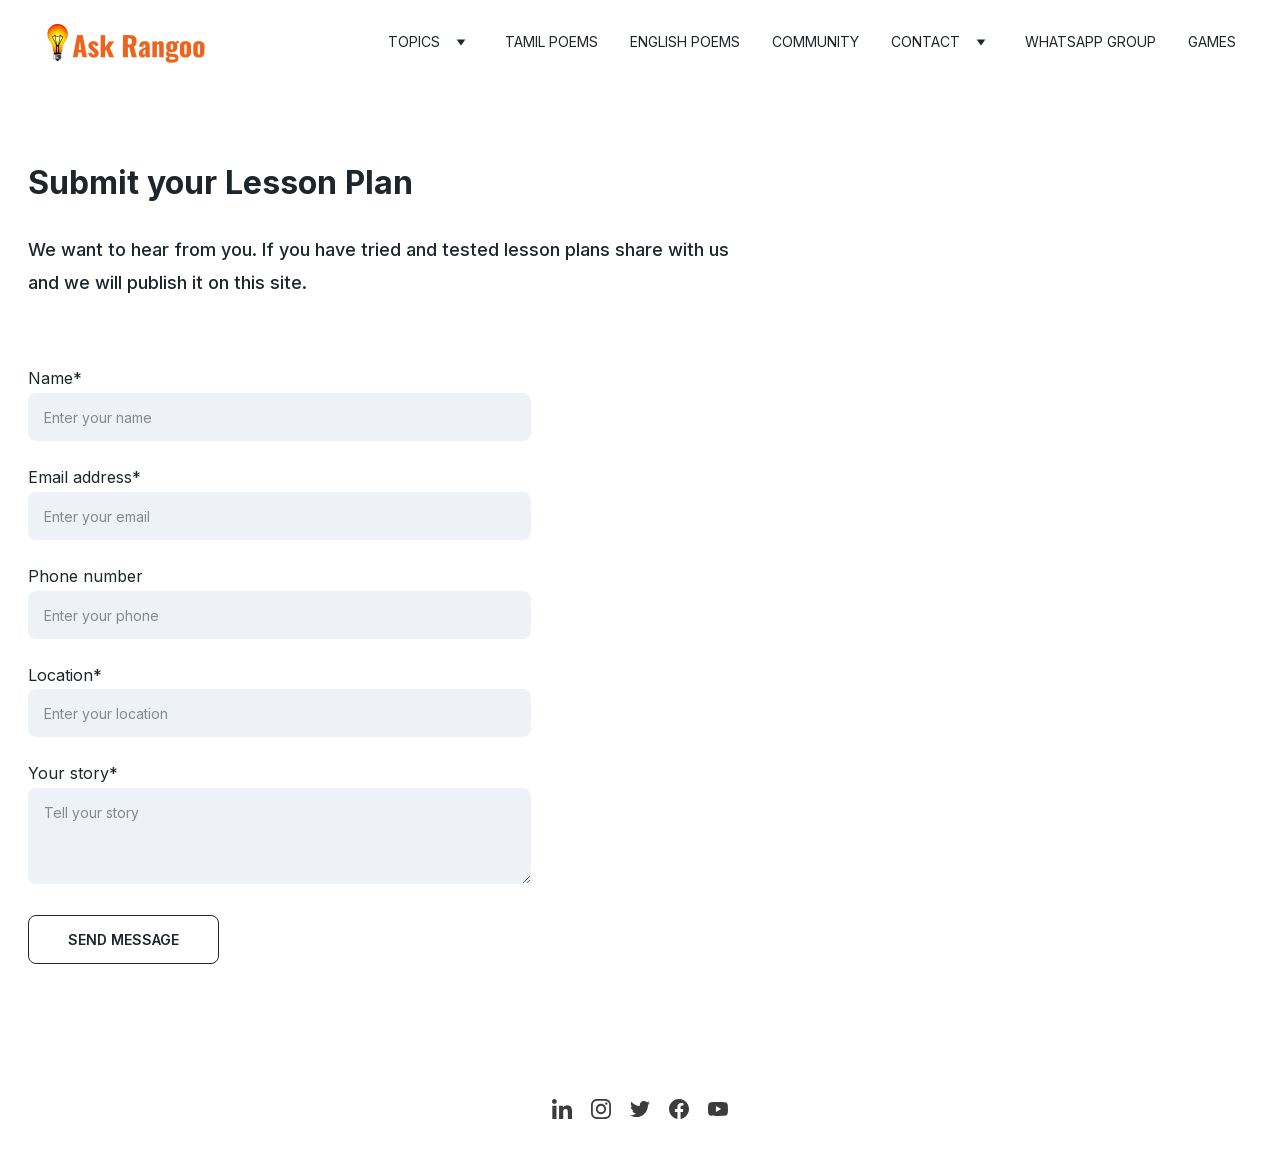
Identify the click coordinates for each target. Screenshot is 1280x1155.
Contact (925, 41)
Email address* (84, 477)
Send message (123, 939)
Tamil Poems (551, 41)
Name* (55, 378)
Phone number (85, 576)
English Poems (685, 41)
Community (815, 41)
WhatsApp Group (1090, 41)
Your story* (73, 773)
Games (1212, 41)
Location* (65, 675)
